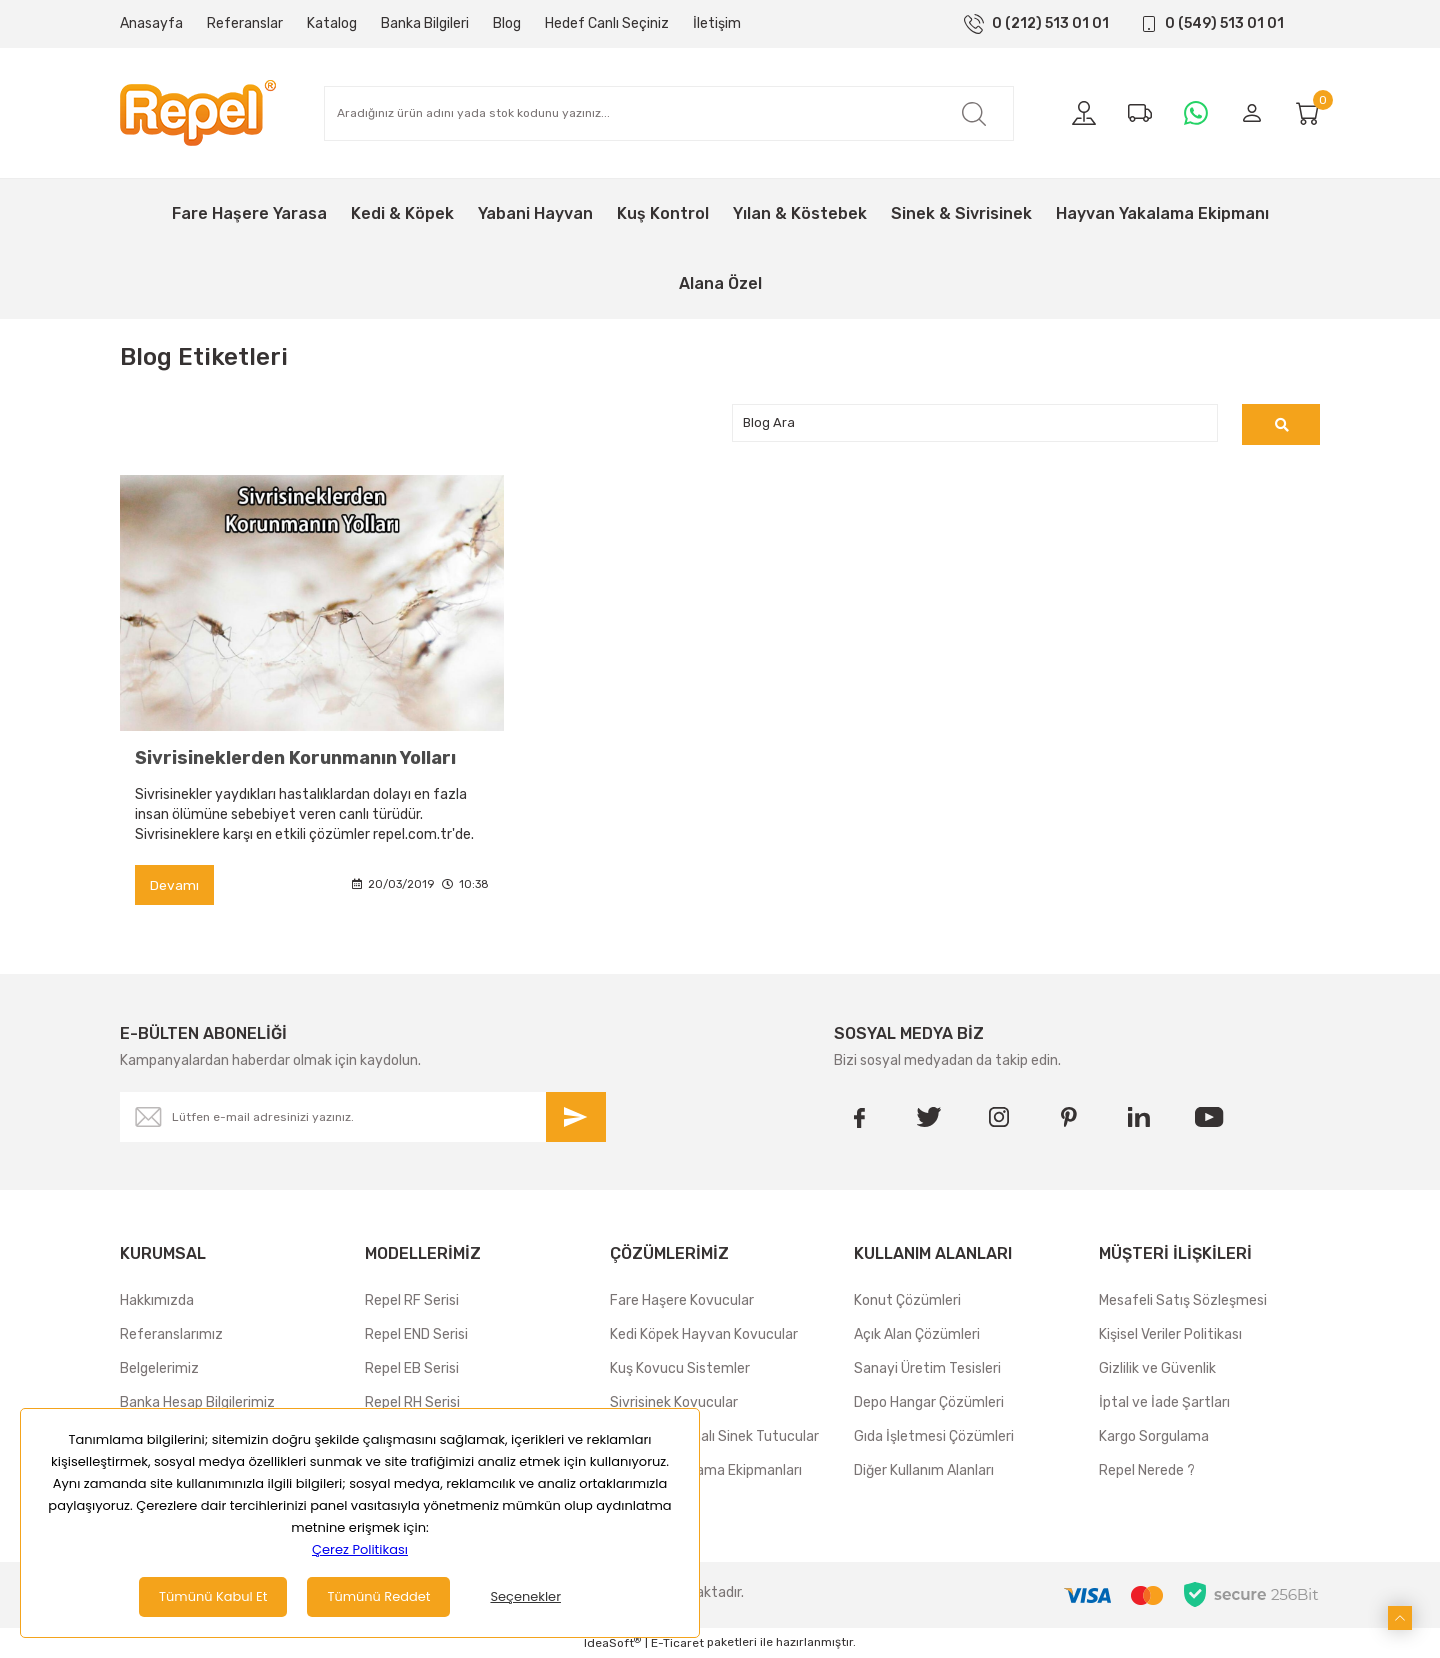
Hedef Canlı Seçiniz (607, 23)
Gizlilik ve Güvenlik (1157, 1369)
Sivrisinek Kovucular (674, 1403)
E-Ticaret (677, 1644)
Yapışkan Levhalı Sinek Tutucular (714, 1437)
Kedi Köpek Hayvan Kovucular (704, 1335)
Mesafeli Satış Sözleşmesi (1183, 1301)
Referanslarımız (171, 1335)
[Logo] (198, 113)
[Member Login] (1252, 113)
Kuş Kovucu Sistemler (680, 1369)
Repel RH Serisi (412, 1403)
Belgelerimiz (159, 1369)
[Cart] (1308, 113)
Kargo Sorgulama (1154, 1437)
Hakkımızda (157, 1301)
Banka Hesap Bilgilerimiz (197, 1403)
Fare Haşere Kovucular (682, 1301)
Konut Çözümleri (907, 1301)
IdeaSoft (612, 1643)
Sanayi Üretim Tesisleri (927, 1369)
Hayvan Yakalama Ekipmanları (706, 1471)
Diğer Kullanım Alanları (924, 1471)
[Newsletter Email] (363, 1118)
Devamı (174, 885)
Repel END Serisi (416, 1335)
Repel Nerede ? (1147, 1471)
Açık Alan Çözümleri (917, 1335)
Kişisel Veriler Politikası (1170, 1335)
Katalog (332, 23)
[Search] (669, 113)
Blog (507, 23)
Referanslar (245, 23)
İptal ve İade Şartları (1164, 1403)
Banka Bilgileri (425, 23)
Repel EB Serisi (412, 1369)
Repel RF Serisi (412, 1301)
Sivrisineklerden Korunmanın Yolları (295, 758)
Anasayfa (151, 23)
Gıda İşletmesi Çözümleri (934, 1437)
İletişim (717, 23)
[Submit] (576, 1118)
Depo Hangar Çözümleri (929, 1403)
